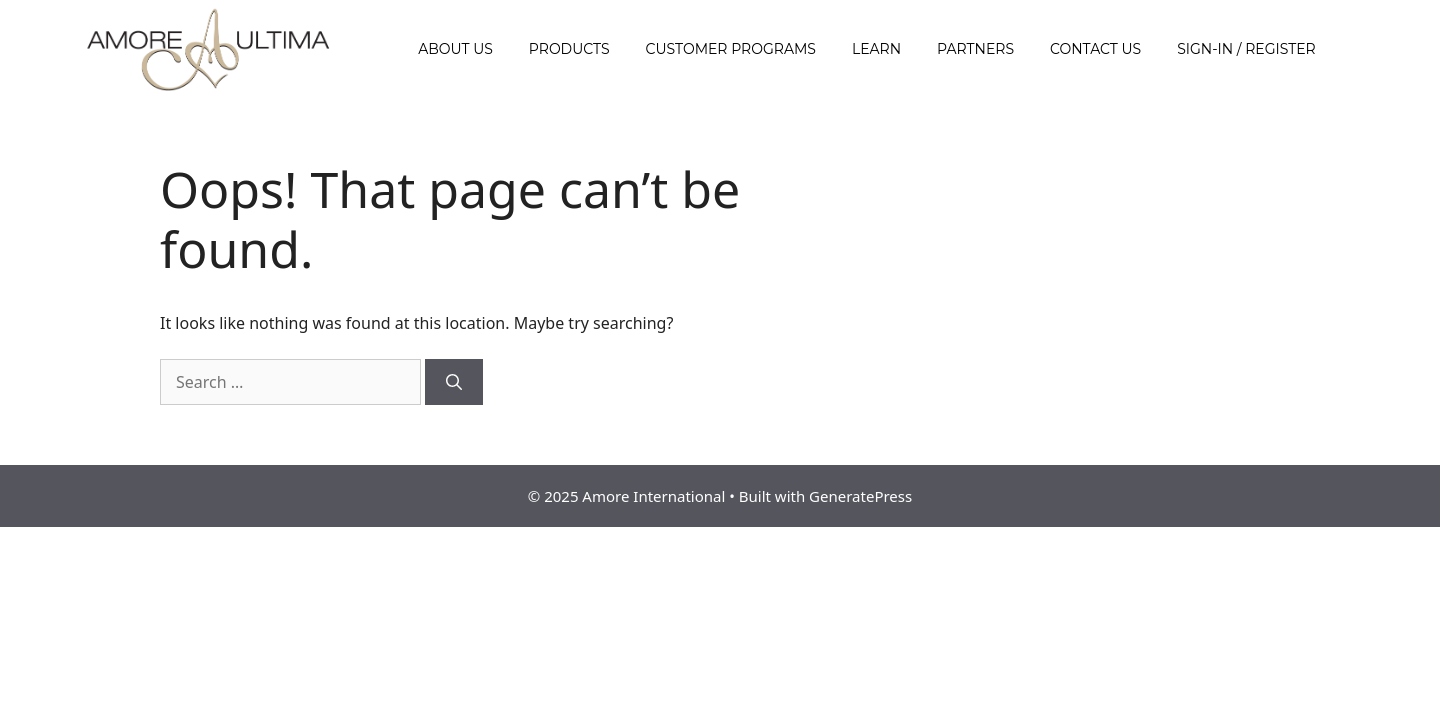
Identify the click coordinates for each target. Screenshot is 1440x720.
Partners (975, 49)
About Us (455, 49)
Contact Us (1095, 49)
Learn (876, 49)
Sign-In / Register (1246, 49)
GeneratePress (860, 496)
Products (569, 49)
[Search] (454, 382)
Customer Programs (731, 49)
